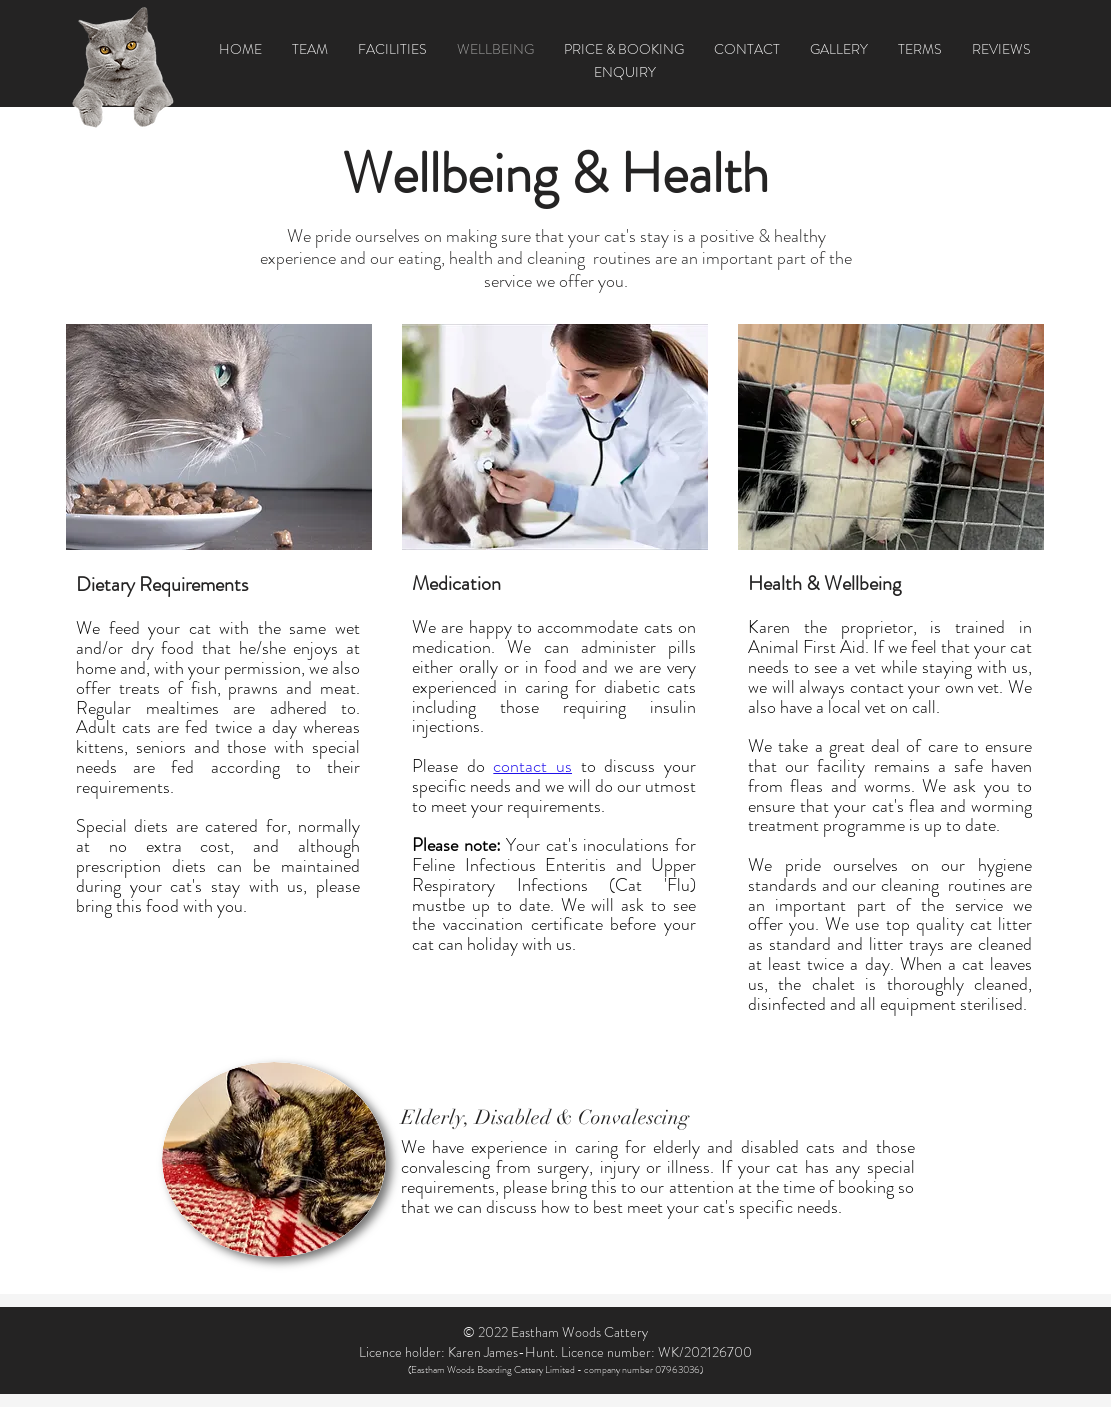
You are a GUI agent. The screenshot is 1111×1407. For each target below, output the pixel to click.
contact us (532, 766)
